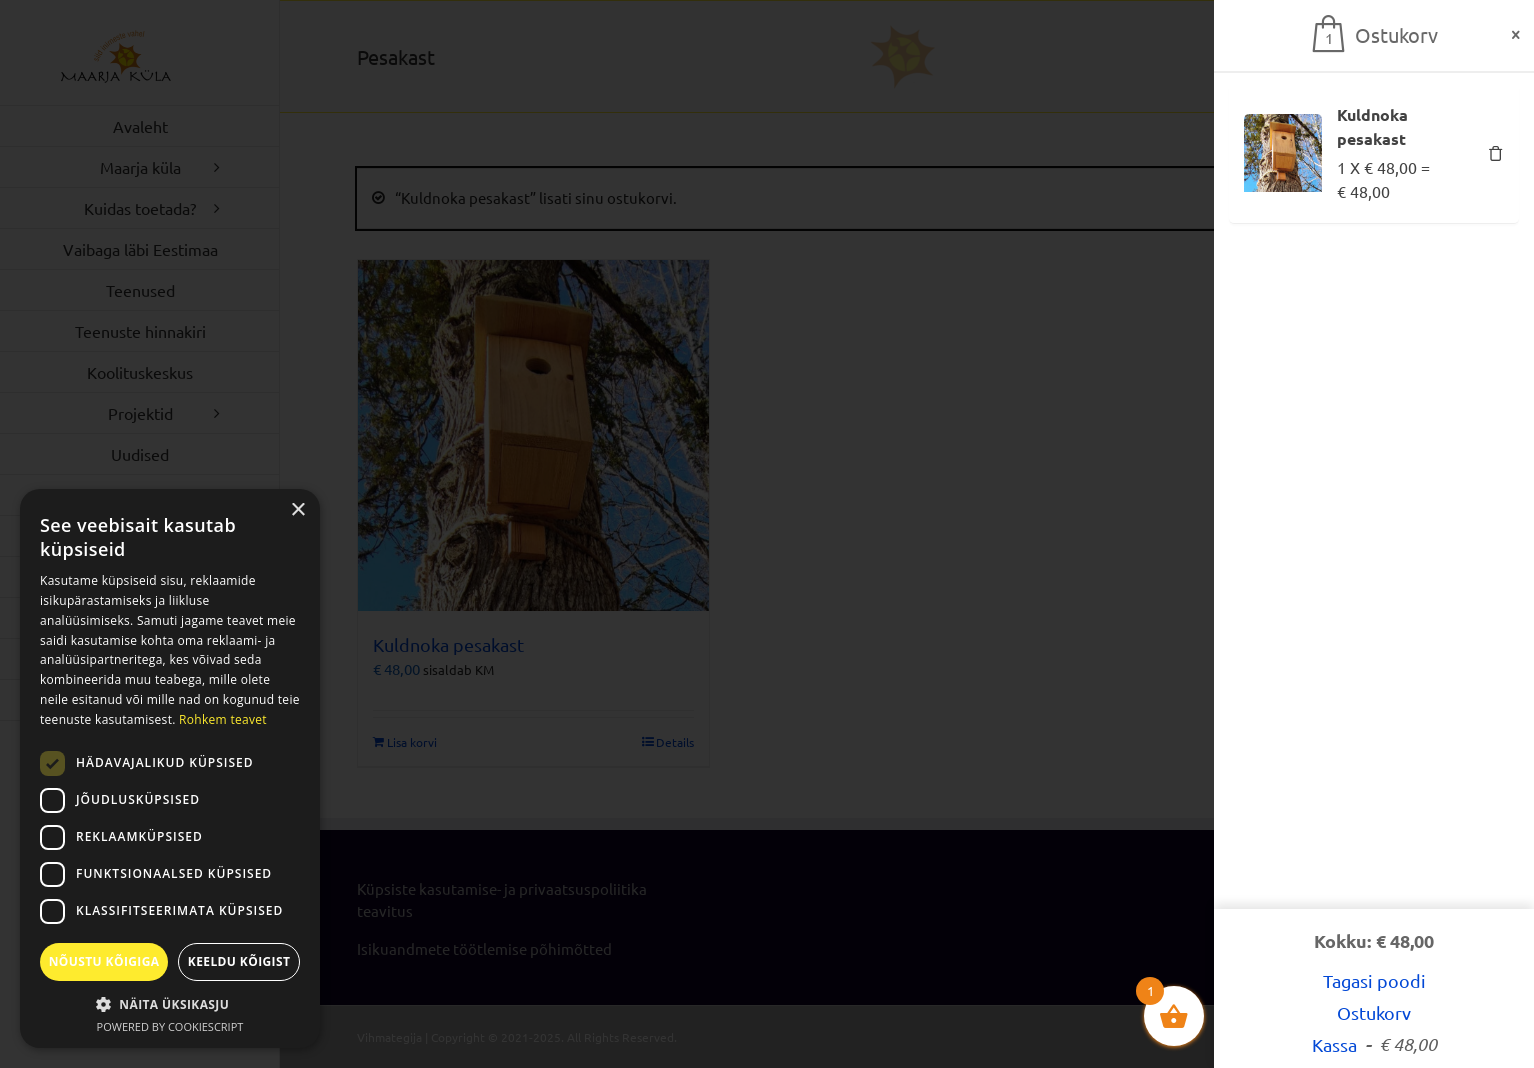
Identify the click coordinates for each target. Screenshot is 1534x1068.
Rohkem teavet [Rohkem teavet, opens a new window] (223, 719)
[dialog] (170, 768)
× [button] (297, 510)
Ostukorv (1374, 1012)
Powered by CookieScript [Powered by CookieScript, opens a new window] (170, 1026)
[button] (170, 1004)
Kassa (1374, 1044)
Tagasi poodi (1374, 980)
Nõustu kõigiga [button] (104, 961)
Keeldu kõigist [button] (239, 961)
